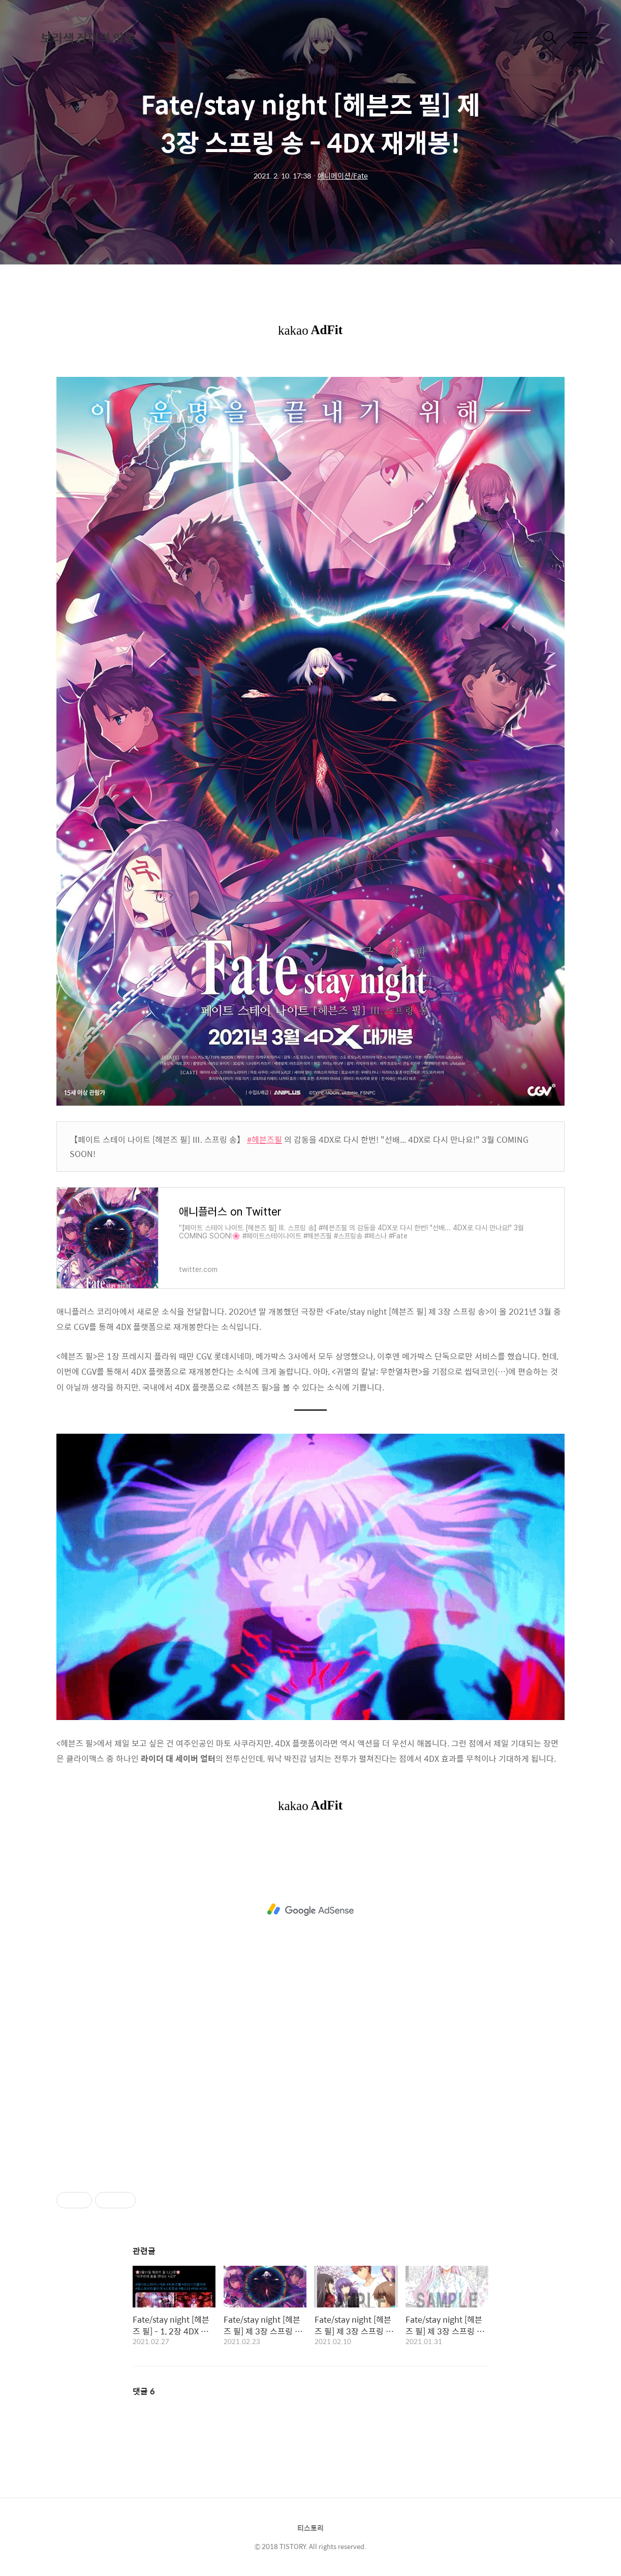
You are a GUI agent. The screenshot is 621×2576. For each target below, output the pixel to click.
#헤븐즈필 (264, 1139)
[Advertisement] (310, 1910)
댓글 (144, 2391)
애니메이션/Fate (343, 175)
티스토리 (310, 2527)
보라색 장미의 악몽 (88, 37)
